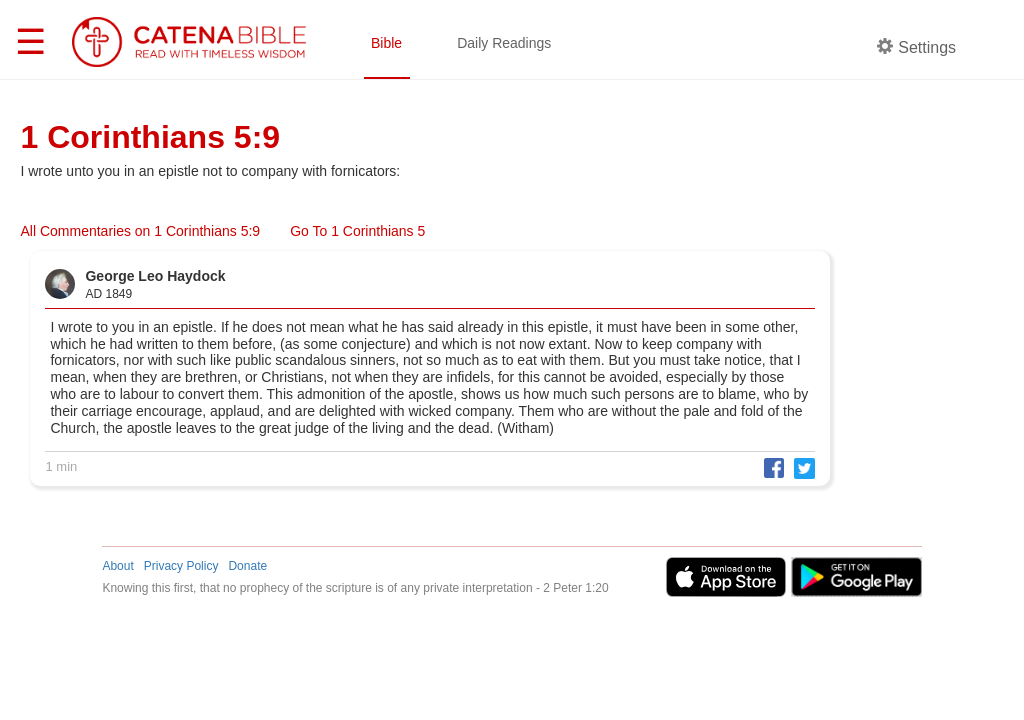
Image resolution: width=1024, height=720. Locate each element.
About (117, 566)
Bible (386, 43)
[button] (769, 466)
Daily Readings (504, 43)
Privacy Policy (181, 566)
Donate (247, 566)
